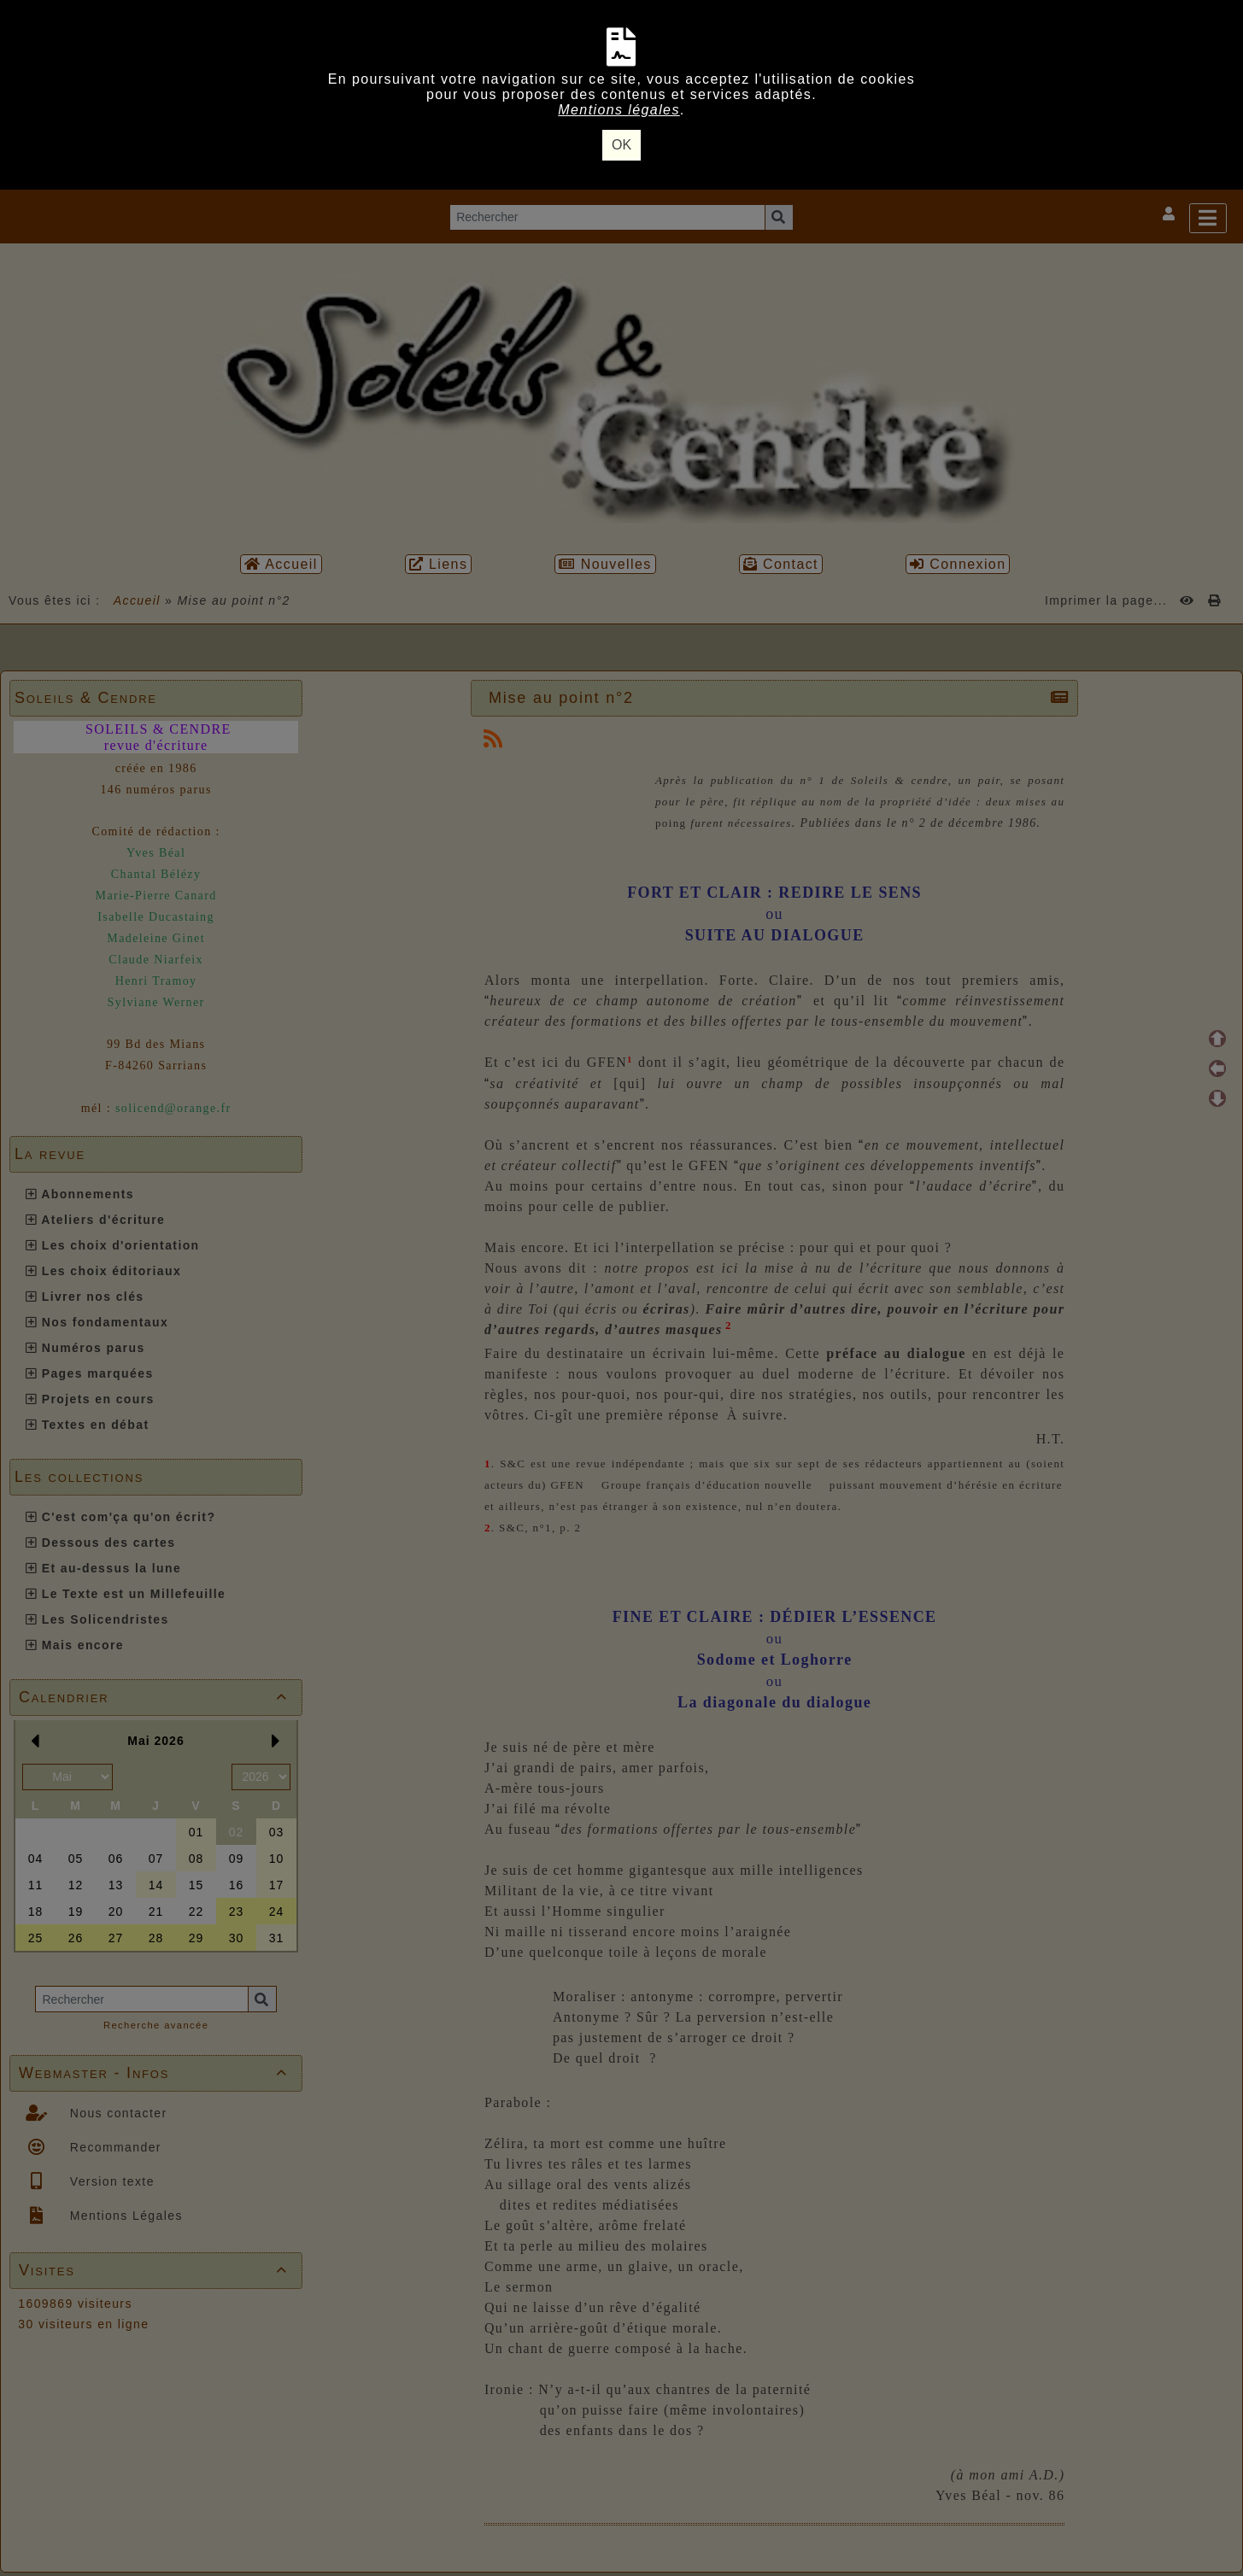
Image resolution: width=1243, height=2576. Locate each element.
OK (621, 145)
